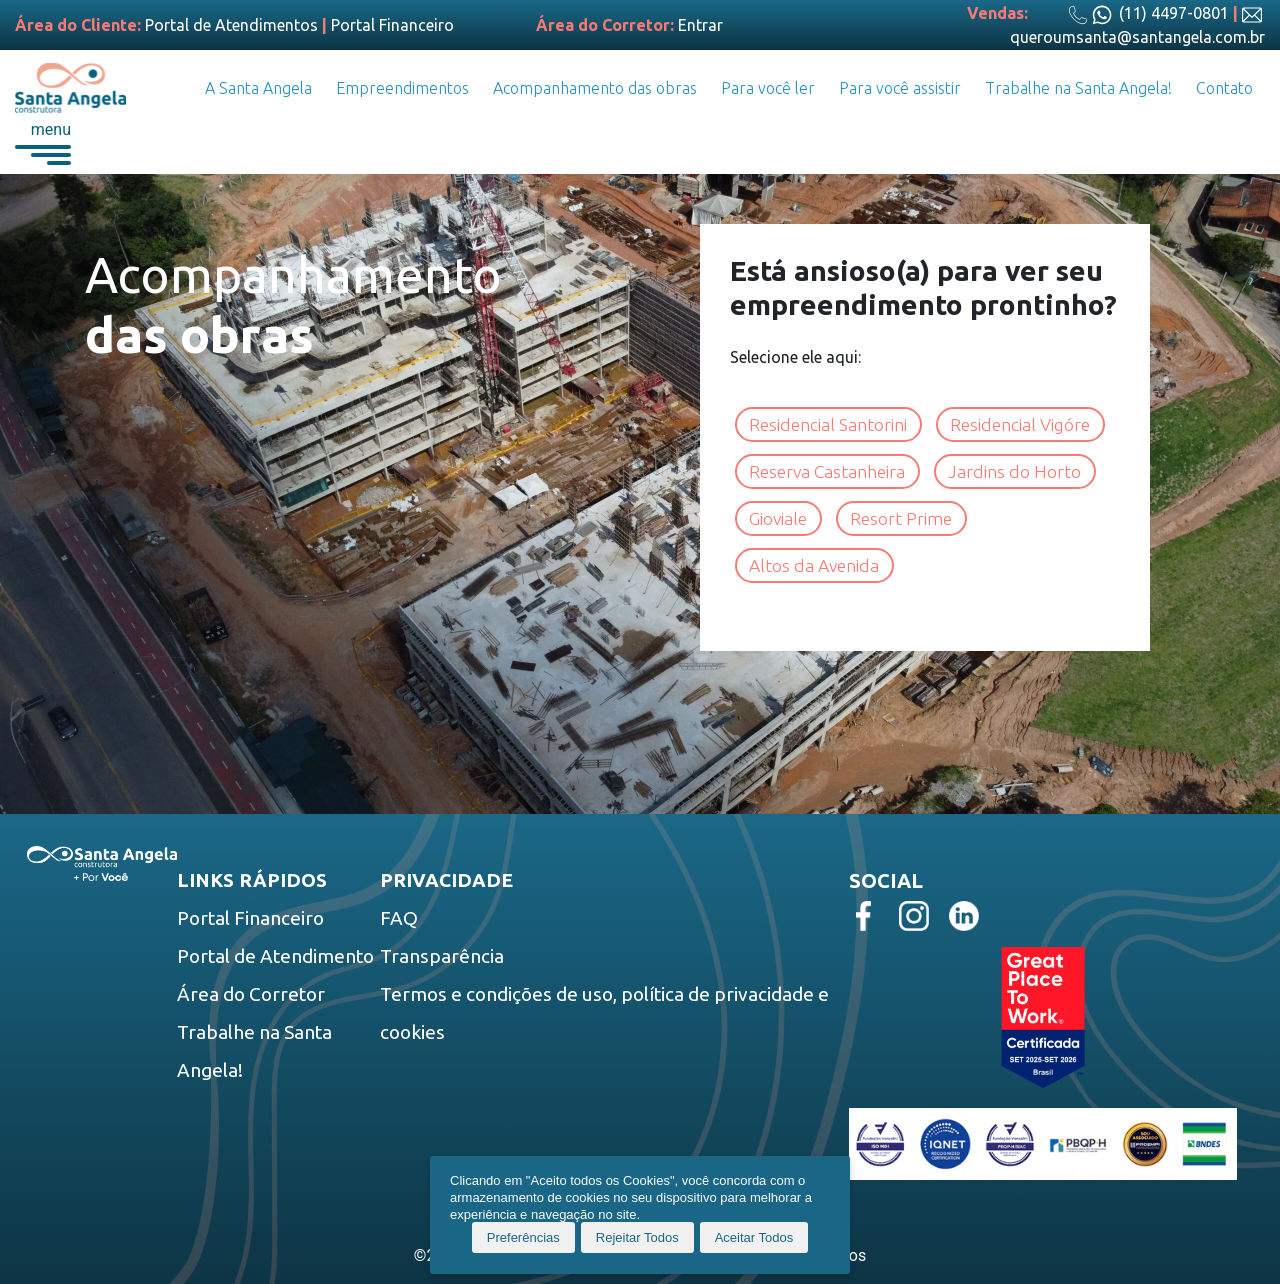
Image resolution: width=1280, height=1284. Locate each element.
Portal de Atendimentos (231, 25)
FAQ (399, 918)
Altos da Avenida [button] (815, 565)
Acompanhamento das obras (595, 88)
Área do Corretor (251, 994)
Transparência (442, 956)
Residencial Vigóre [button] (1021, 424)
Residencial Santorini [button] (829, 424)
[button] (43, 142)
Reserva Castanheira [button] (828, 471)
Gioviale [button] (779, 518)
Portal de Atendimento (275, 956)
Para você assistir (900, 88)
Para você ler (768, 88)
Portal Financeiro (392, 25)
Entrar (700, 25)
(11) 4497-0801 (1148, 13)
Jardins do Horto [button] (1015, 471)
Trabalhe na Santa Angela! (1078, 88)
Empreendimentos (402, 88)
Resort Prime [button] (902, 518)
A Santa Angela (258, 88)
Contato (1224, 88)
